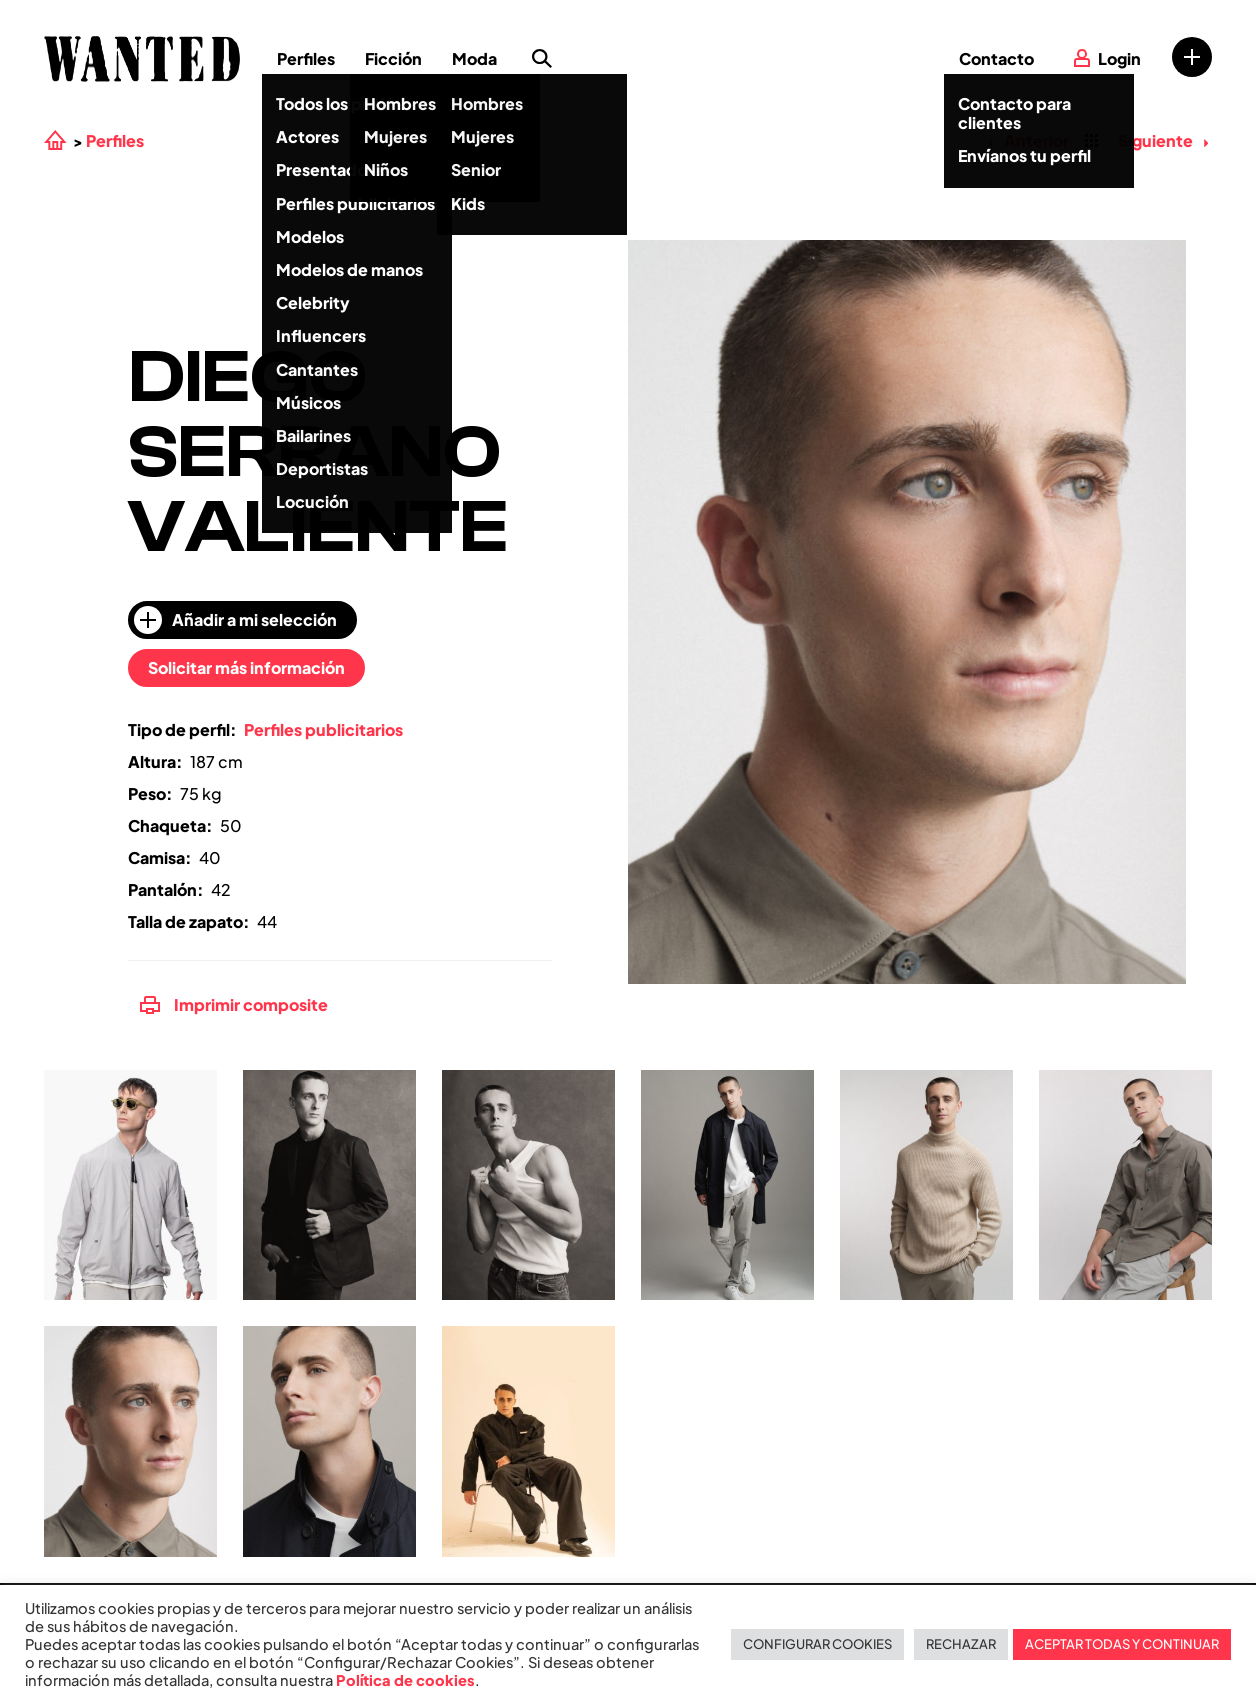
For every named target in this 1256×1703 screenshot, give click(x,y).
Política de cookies (405, 1680)
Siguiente (1163, 140)
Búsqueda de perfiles (542, 59)
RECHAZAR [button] (961, 1644)
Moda (474, 58)
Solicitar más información (246, 667)
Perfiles (306, 58)
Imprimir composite (234, 1004)
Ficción (393, 58)
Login (1119, 58)
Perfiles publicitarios (323, 729)
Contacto (996, 58)
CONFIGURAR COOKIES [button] (817, 1644)
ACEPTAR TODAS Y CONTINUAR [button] (1122, 1644)
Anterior (1028, 140)
